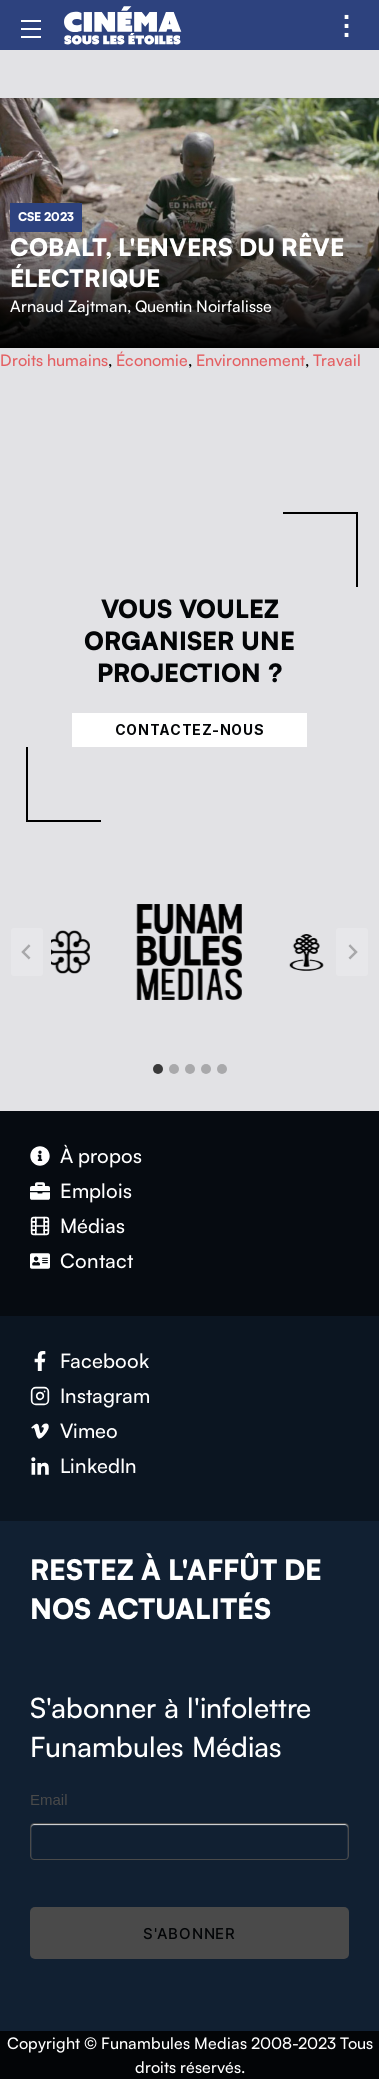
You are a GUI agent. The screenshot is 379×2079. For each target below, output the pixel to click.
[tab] (158, 1069)
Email (49, 1799)
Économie (152, 360)
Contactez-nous (190, 729)
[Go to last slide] (27, 952)
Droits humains (54, 360)
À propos (101, 1155)
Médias (92, 1225)
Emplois (96, 1190)
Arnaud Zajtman (68, 306)
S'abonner (189, 1933)
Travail (337, 360)
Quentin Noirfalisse (203, 306)
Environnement (250, 360)
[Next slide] (352, 952)
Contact (96, 1260)
